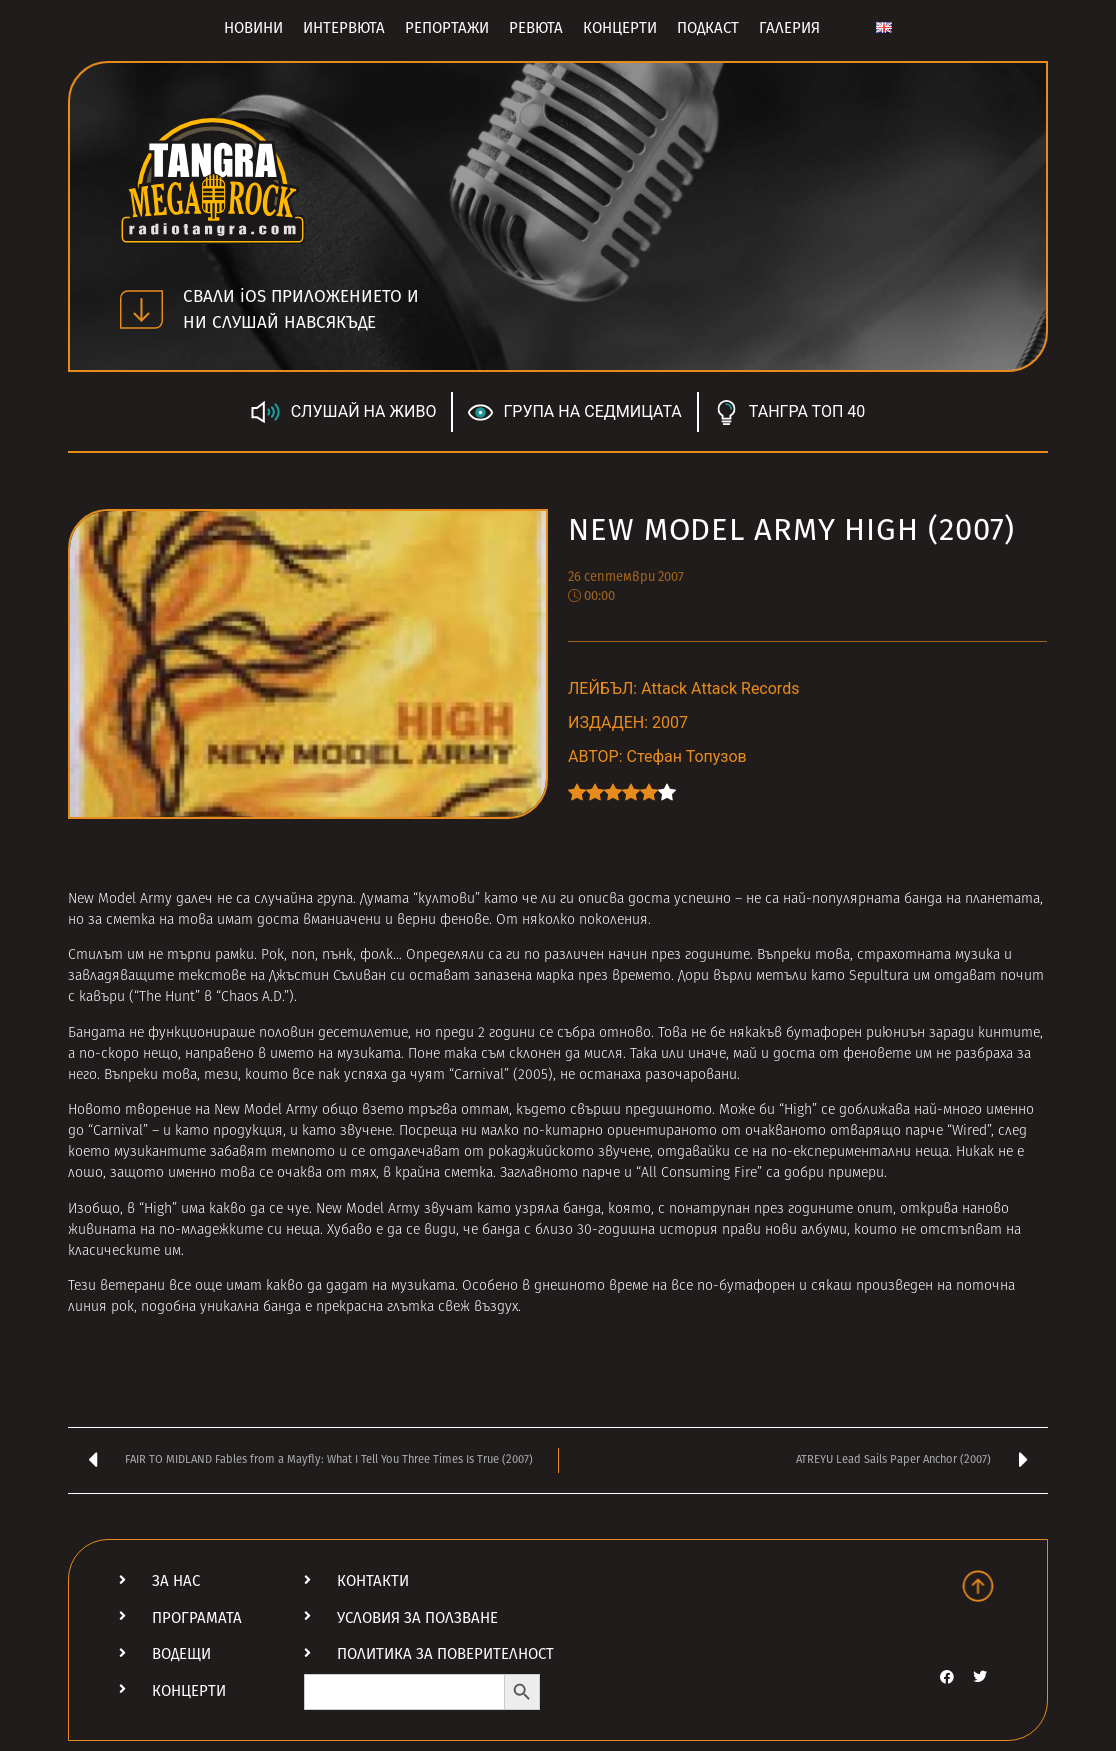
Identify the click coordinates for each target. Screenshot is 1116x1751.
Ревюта (536, 28)
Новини (253, 28)
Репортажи (447, 28)
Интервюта (344, 28)
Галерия (789, 28)
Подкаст (708, 28)
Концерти (620, 28)
